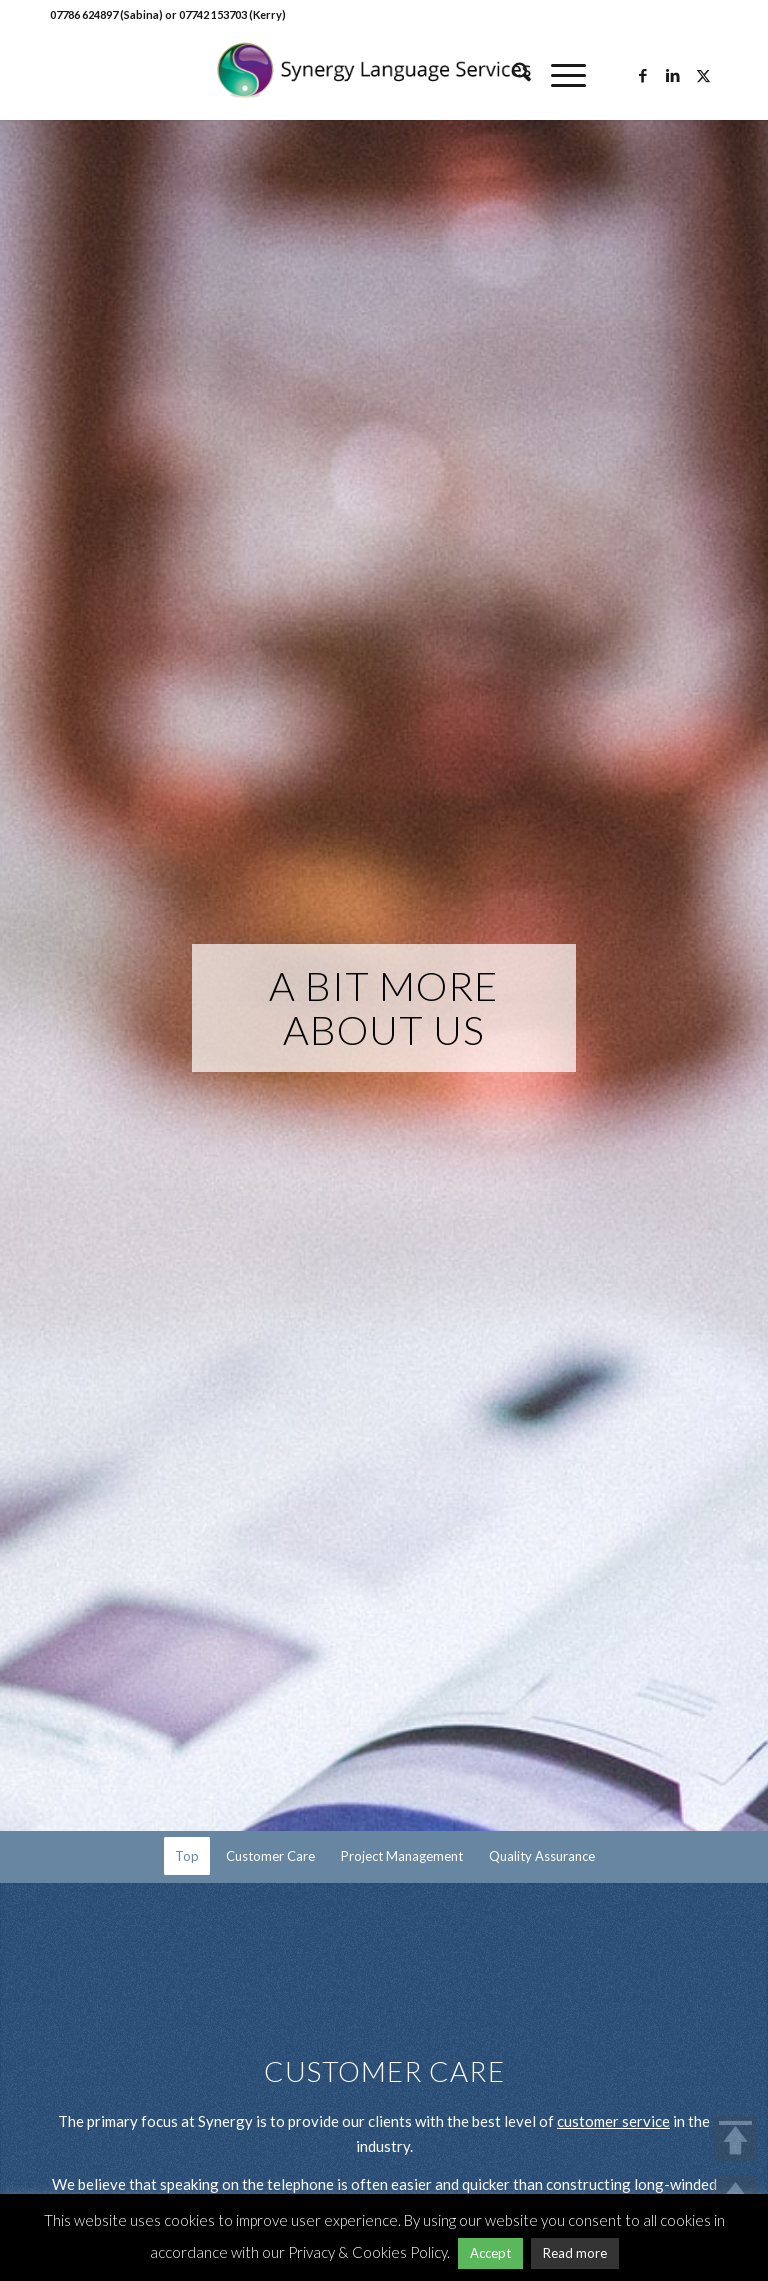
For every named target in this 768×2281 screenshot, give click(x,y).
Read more (575, 2253)
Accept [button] (490, 2253)
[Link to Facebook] (643, 75)
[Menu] (558, 75)
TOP (735, 2138)
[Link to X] (703, 75)
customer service (613, 2121)
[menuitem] (511, 75)
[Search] (511, 75)
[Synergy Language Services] (384, 75)
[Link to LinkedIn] (673, 75)
